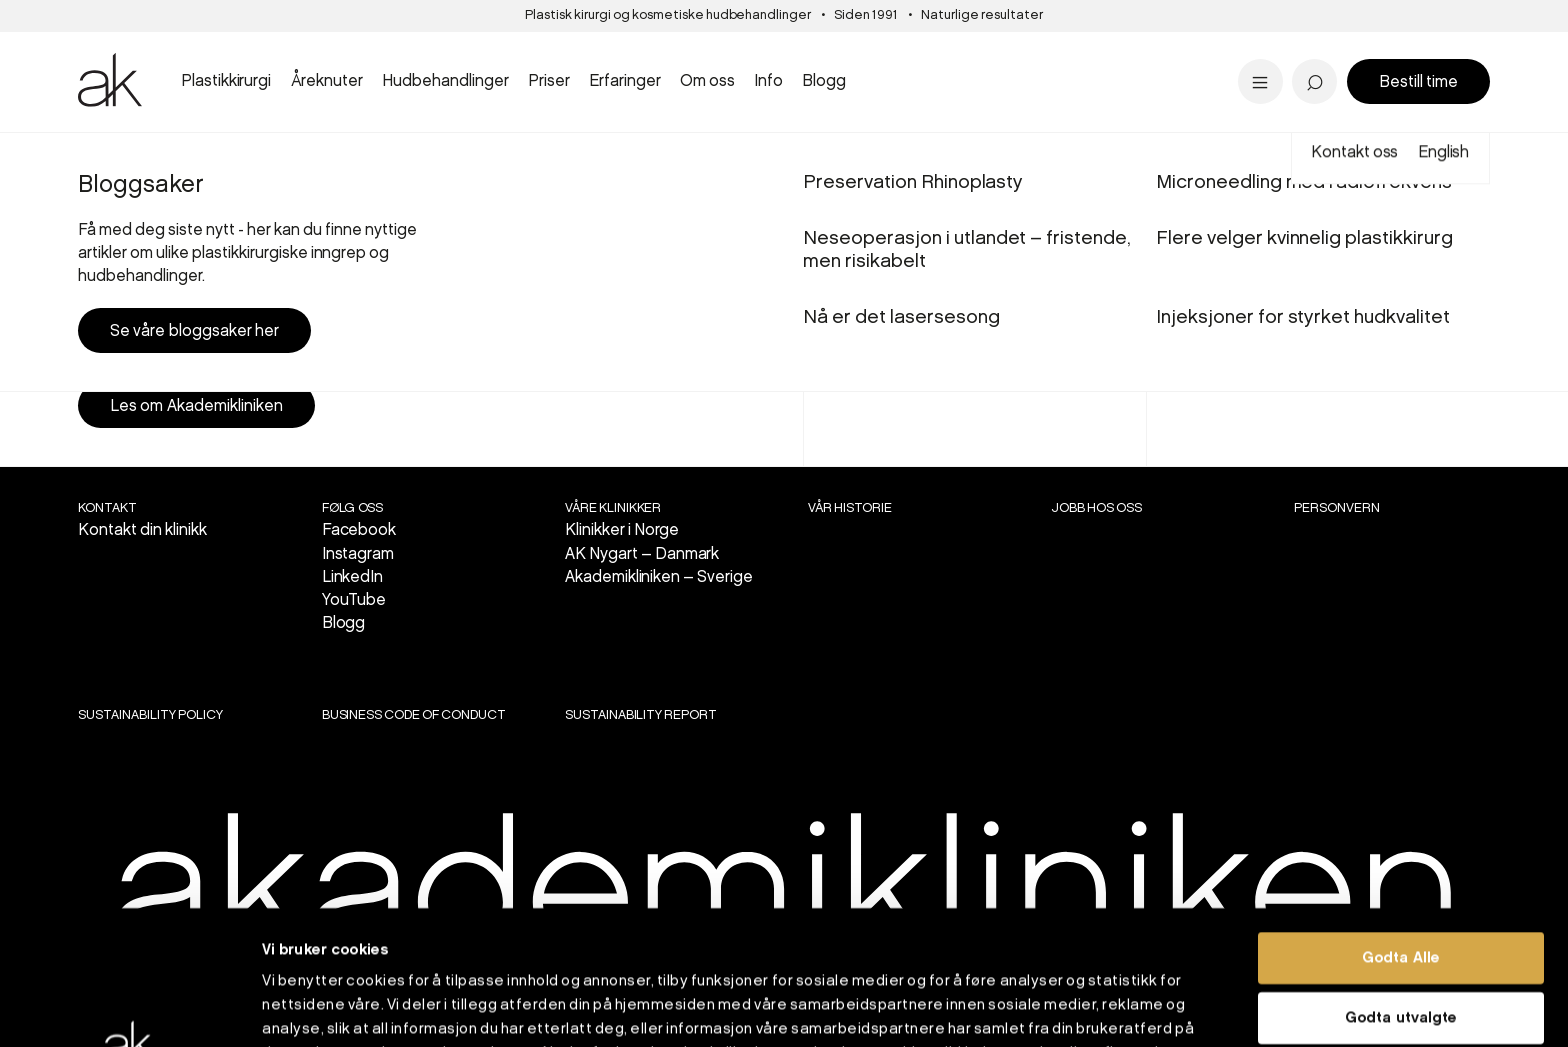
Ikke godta (1401, 943)
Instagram (358, 554)
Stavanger (859, 54)
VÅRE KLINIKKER (613, 508)
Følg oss (353, 508)
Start (91, 159)
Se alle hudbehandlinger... (932, 81)
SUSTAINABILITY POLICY (150, 715)
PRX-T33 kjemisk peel (916, 52)
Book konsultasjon (1391, 331)
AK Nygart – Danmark (642, 554)
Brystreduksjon (145, 52)
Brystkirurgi (303, 159)
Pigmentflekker (1242, 52)
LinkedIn (353, 577)
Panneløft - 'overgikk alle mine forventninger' (600, 70)
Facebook (359, 530)
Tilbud (1197, 54)
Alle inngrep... (879, 81)
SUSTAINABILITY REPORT (641, 715)
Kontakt (107, 508)
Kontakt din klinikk (142, 530)
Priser (128, 159)
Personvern (1337, 508)
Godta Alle (1401, 824)
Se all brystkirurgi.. (157, 81)
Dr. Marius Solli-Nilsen (1268, 52)
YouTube (354, 600)
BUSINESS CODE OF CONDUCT (414, 715)
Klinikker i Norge (622, 530)
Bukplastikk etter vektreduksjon (961, 58)
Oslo (164, 159)
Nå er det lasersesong (901, 58)
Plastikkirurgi (223, 159)
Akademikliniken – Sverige (659, 577)
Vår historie (850, 508)
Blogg (344, 623)
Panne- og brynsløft (908, 52)
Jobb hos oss (1096, 508)
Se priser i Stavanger (913, 81)
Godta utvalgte (1401, 884)
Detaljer (1075, 1008)
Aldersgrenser (866, 65)
